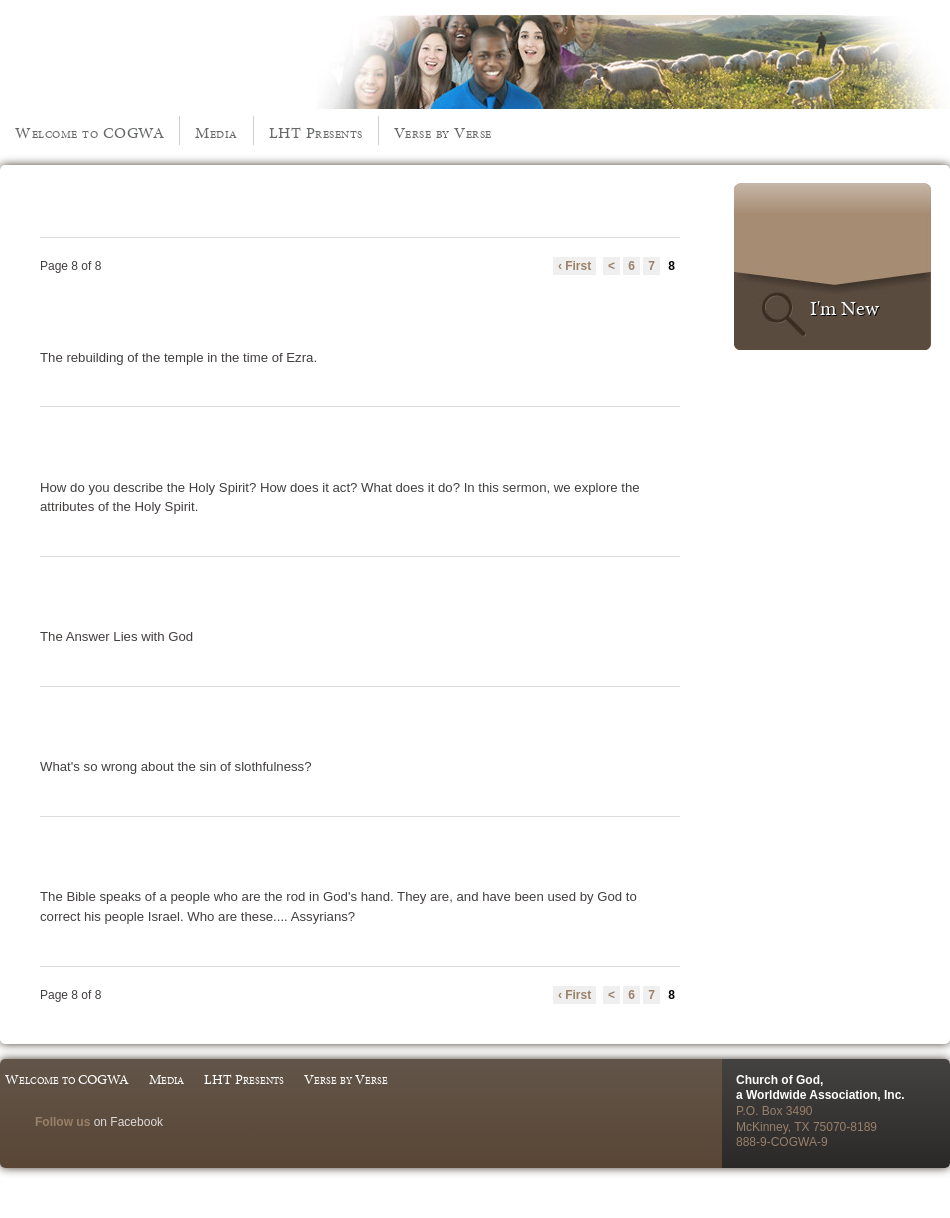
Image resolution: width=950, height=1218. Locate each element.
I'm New (844, 308)
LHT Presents (316, 132)
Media (216, 132)
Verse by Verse (443, 132)
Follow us (62, 1122)
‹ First (574, 266)
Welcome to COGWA (89, 132)
